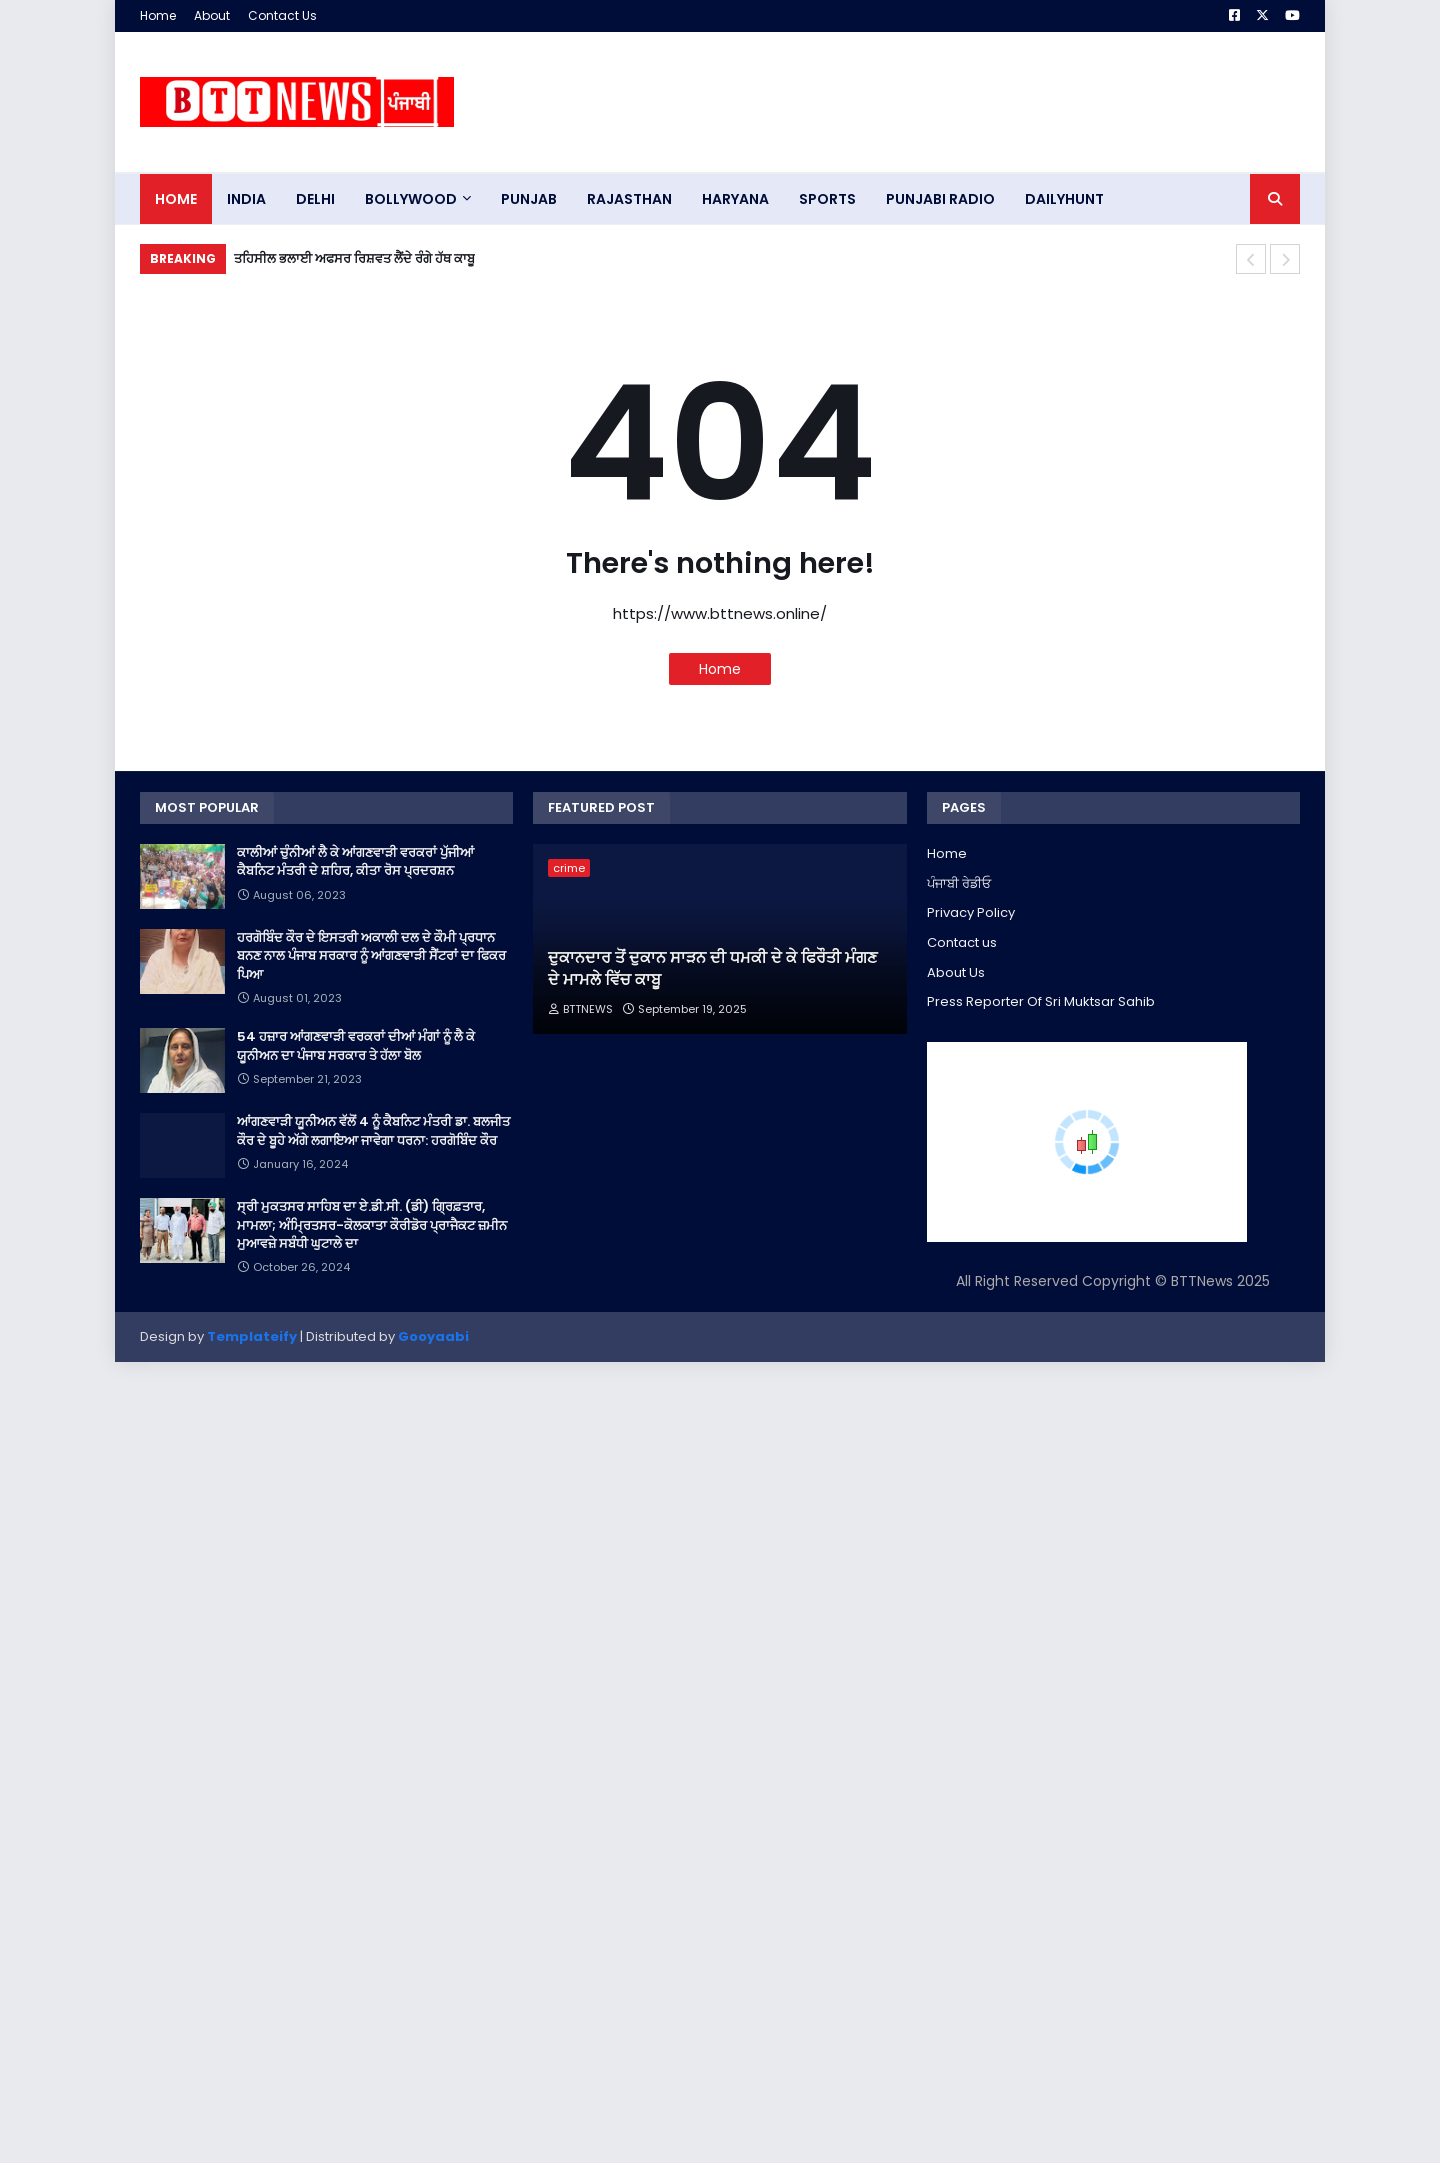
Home (158, 15)
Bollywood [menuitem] (411, 199)
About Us (956, 972)
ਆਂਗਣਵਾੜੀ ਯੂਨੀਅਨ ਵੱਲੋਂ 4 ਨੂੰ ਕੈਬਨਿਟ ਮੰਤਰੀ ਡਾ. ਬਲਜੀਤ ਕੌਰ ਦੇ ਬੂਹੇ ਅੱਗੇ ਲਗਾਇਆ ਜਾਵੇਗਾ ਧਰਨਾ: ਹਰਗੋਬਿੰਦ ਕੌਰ (373, 1131)
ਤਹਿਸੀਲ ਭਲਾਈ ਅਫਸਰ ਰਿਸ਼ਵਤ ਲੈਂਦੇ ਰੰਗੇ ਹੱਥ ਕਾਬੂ (354, 258)
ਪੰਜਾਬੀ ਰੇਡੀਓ (959, 883)
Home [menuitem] (176, 199)
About (212, 15)
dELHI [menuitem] (315, 199)
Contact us (962, 942)
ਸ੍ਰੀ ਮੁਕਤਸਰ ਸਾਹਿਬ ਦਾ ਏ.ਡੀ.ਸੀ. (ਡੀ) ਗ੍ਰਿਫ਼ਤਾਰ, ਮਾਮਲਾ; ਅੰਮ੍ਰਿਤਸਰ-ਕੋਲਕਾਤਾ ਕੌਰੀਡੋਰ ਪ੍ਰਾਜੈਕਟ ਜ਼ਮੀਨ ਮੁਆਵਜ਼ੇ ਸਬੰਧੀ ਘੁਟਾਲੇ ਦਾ (372, 1225)
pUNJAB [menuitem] (529, 199)
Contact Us (282, 15)
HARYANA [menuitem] (735, 199)
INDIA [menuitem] (246, 199)
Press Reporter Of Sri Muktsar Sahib (1041, 1001)
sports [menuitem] (827, 199)
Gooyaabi (433, 1336)
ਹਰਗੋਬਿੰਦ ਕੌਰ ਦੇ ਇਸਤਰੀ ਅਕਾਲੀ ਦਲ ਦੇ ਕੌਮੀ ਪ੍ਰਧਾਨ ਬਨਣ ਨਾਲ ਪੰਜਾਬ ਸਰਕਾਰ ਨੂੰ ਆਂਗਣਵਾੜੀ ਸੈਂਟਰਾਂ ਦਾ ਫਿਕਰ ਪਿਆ (371, 956)
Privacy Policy (971, 912)
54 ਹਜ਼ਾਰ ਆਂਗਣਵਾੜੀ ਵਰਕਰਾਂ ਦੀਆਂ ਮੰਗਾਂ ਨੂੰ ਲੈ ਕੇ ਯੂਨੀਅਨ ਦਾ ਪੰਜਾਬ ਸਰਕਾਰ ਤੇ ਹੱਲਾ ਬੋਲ (356, 1046)
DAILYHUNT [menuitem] (1064, 199)
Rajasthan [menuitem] (629, 199)
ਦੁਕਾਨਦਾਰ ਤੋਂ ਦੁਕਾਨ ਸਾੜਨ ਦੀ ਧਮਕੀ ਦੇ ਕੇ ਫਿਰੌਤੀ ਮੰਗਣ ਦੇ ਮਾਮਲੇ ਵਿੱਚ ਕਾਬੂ (712, 969)
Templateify (252, 1336)
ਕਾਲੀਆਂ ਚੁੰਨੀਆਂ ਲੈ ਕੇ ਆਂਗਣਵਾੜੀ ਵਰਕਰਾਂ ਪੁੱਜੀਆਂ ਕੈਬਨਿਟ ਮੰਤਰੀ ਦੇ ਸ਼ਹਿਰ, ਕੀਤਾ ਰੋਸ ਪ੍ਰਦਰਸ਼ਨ (355, 862)
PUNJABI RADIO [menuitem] (940, 199)
